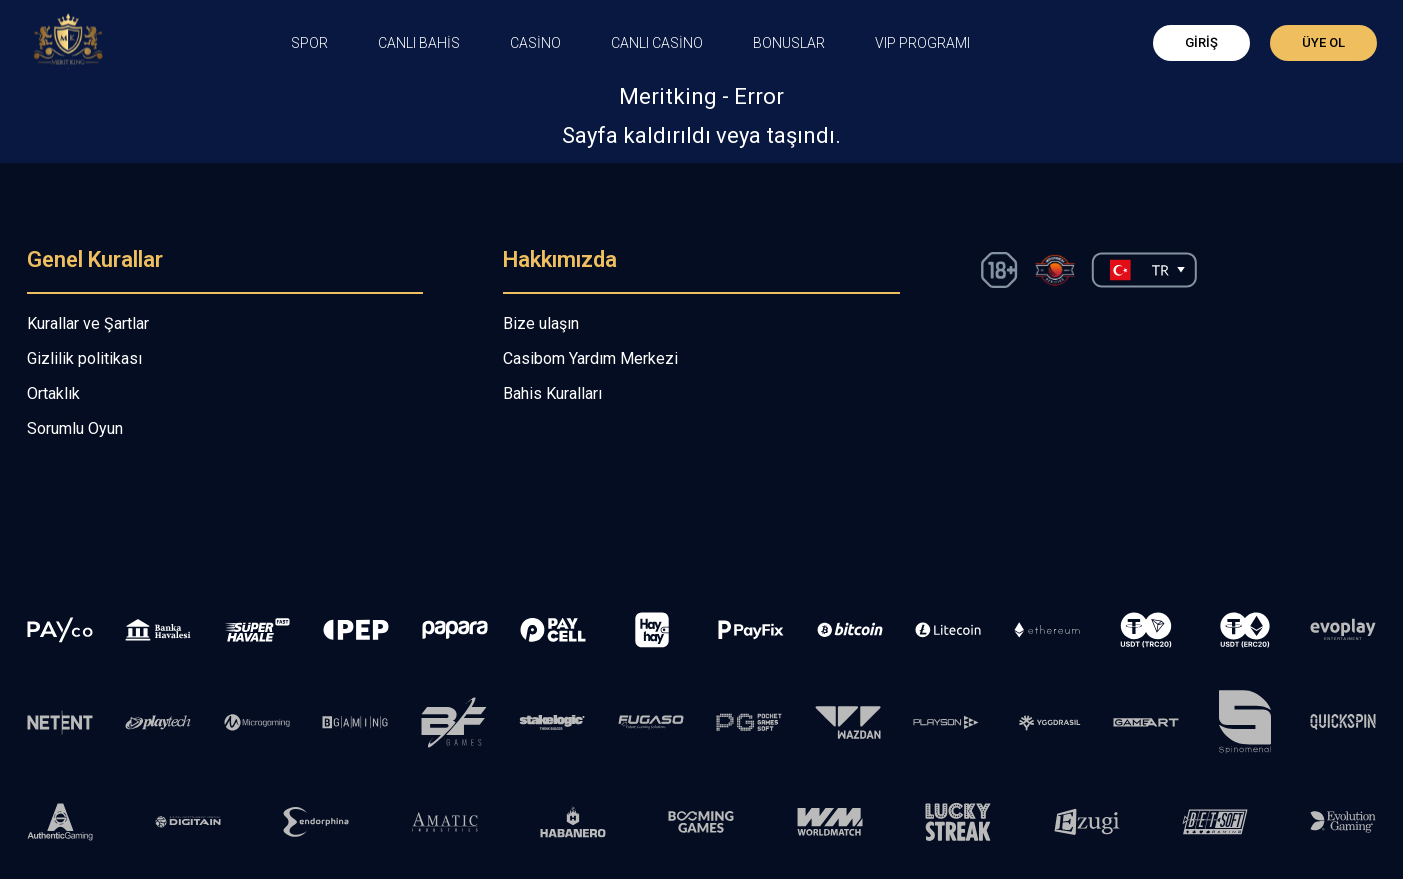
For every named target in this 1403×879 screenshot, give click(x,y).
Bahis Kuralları (552, 393)
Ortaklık (53, 393)
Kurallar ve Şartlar (88, 323)
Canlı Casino (657, 43)
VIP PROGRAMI (922, 43)
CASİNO (535, 43)
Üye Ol (1323, 42)
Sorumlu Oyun (75, 428)
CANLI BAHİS (419, 43)
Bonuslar (789, 43)
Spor (309, 43)
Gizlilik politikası (84, 358)
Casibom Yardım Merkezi (590, 358)
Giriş (1201, 42)
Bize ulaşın (541, 323)
